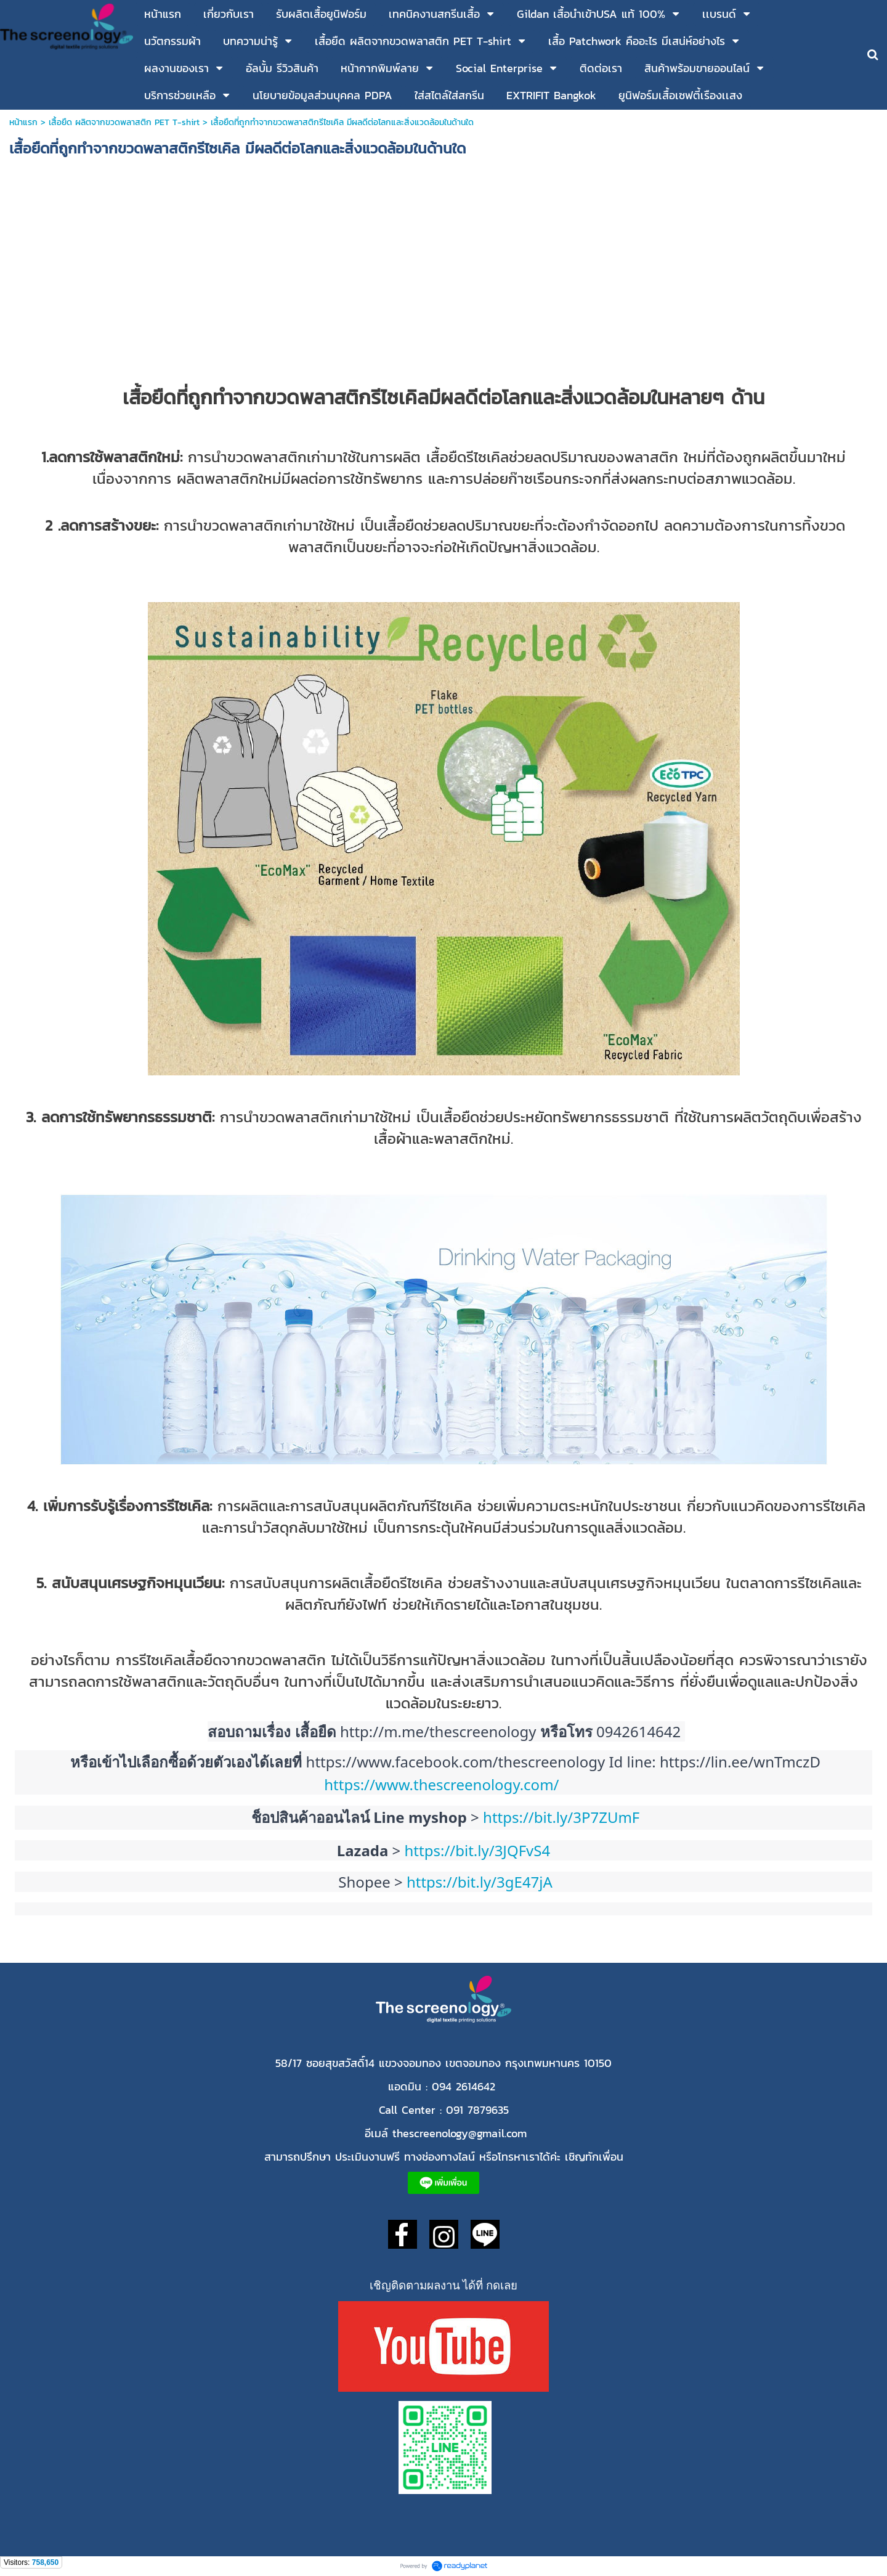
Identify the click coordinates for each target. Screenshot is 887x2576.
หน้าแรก (25, 122)
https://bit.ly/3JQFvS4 (479, 1850)
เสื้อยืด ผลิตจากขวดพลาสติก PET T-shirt (124, 122)
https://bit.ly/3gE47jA (480, 1882)
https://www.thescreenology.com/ (443, 1784)
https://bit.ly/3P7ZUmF (561, 1817)
